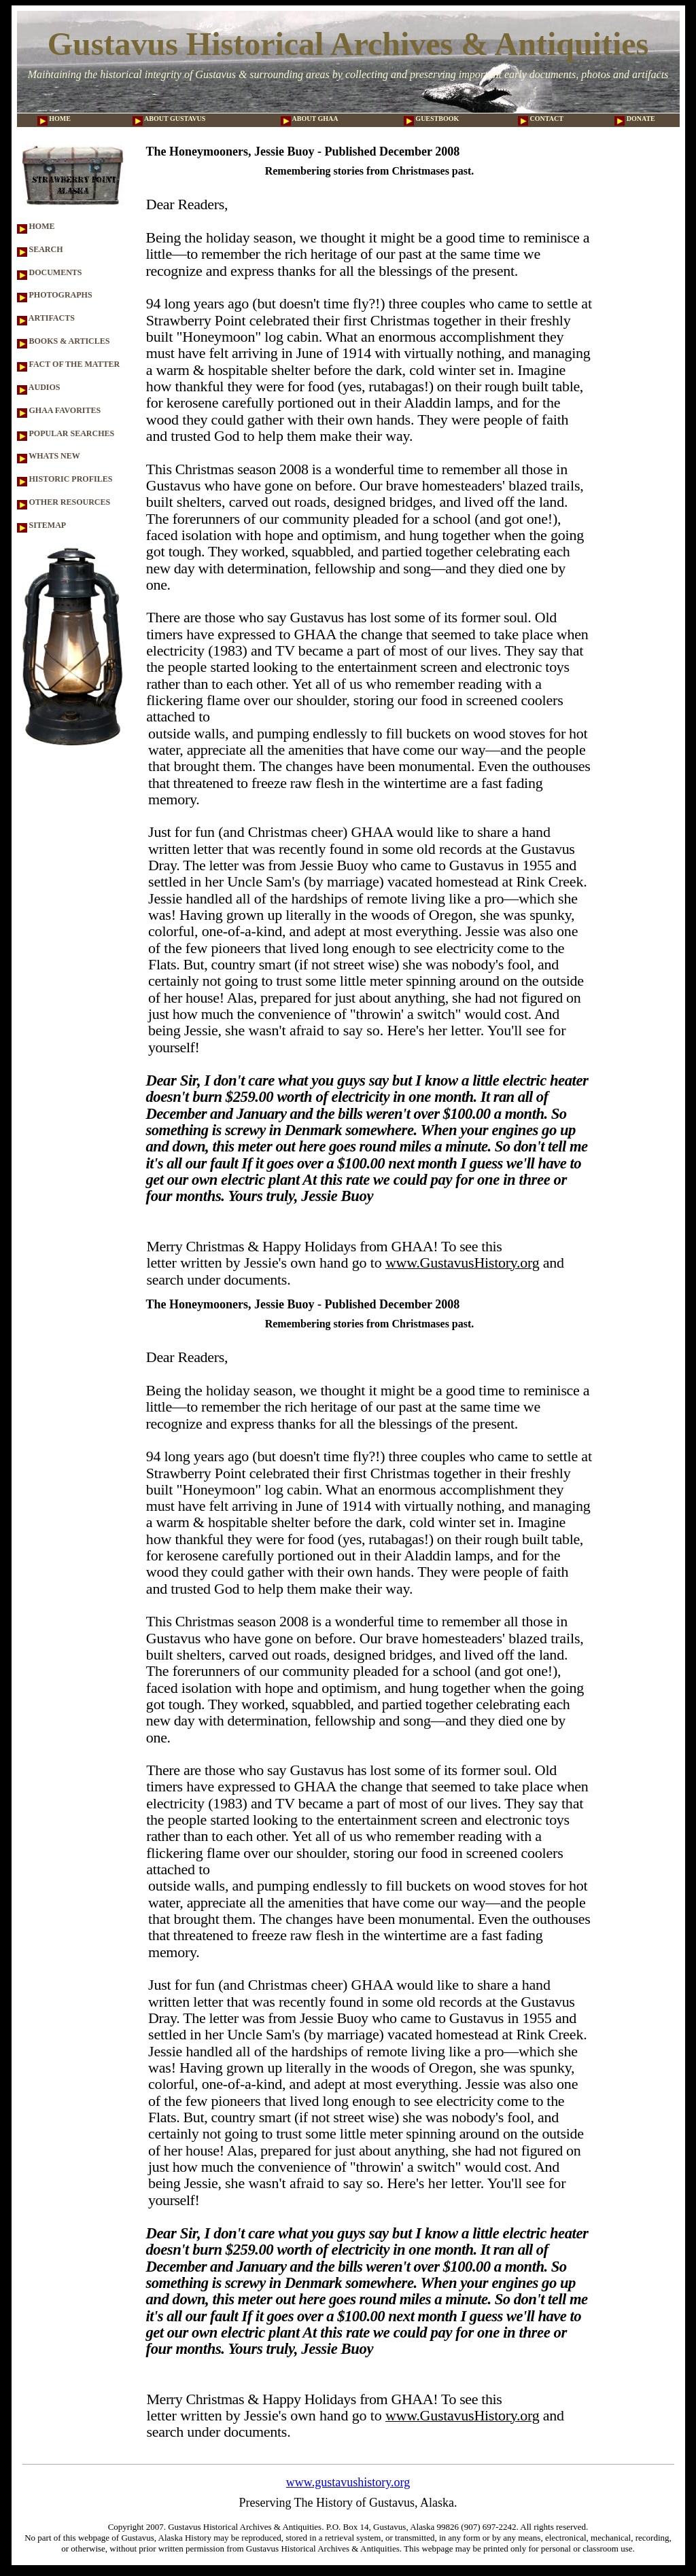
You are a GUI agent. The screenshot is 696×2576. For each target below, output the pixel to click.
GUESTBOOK (431, 118)
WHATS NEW (48, 456)
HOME (54, 118)
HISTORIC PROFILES (65, 479)
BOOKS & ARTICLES (63, 341)
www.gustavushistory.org (348, 2482)
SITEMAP (42, 525)
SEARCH (40, 249)
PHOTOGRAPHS (54, 295)
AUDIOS (38, 387)
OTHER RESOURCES (64, 502)
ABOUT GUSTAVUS (169, 118)
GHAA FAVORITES (59, 410)
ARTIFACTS (46, 318)
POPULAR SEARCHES (66, 433)
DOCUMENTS (49, 272)
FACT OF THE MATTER (68, 364)
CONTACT (540, 118)
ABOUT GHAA (309, 118)
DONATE (634, 118)
